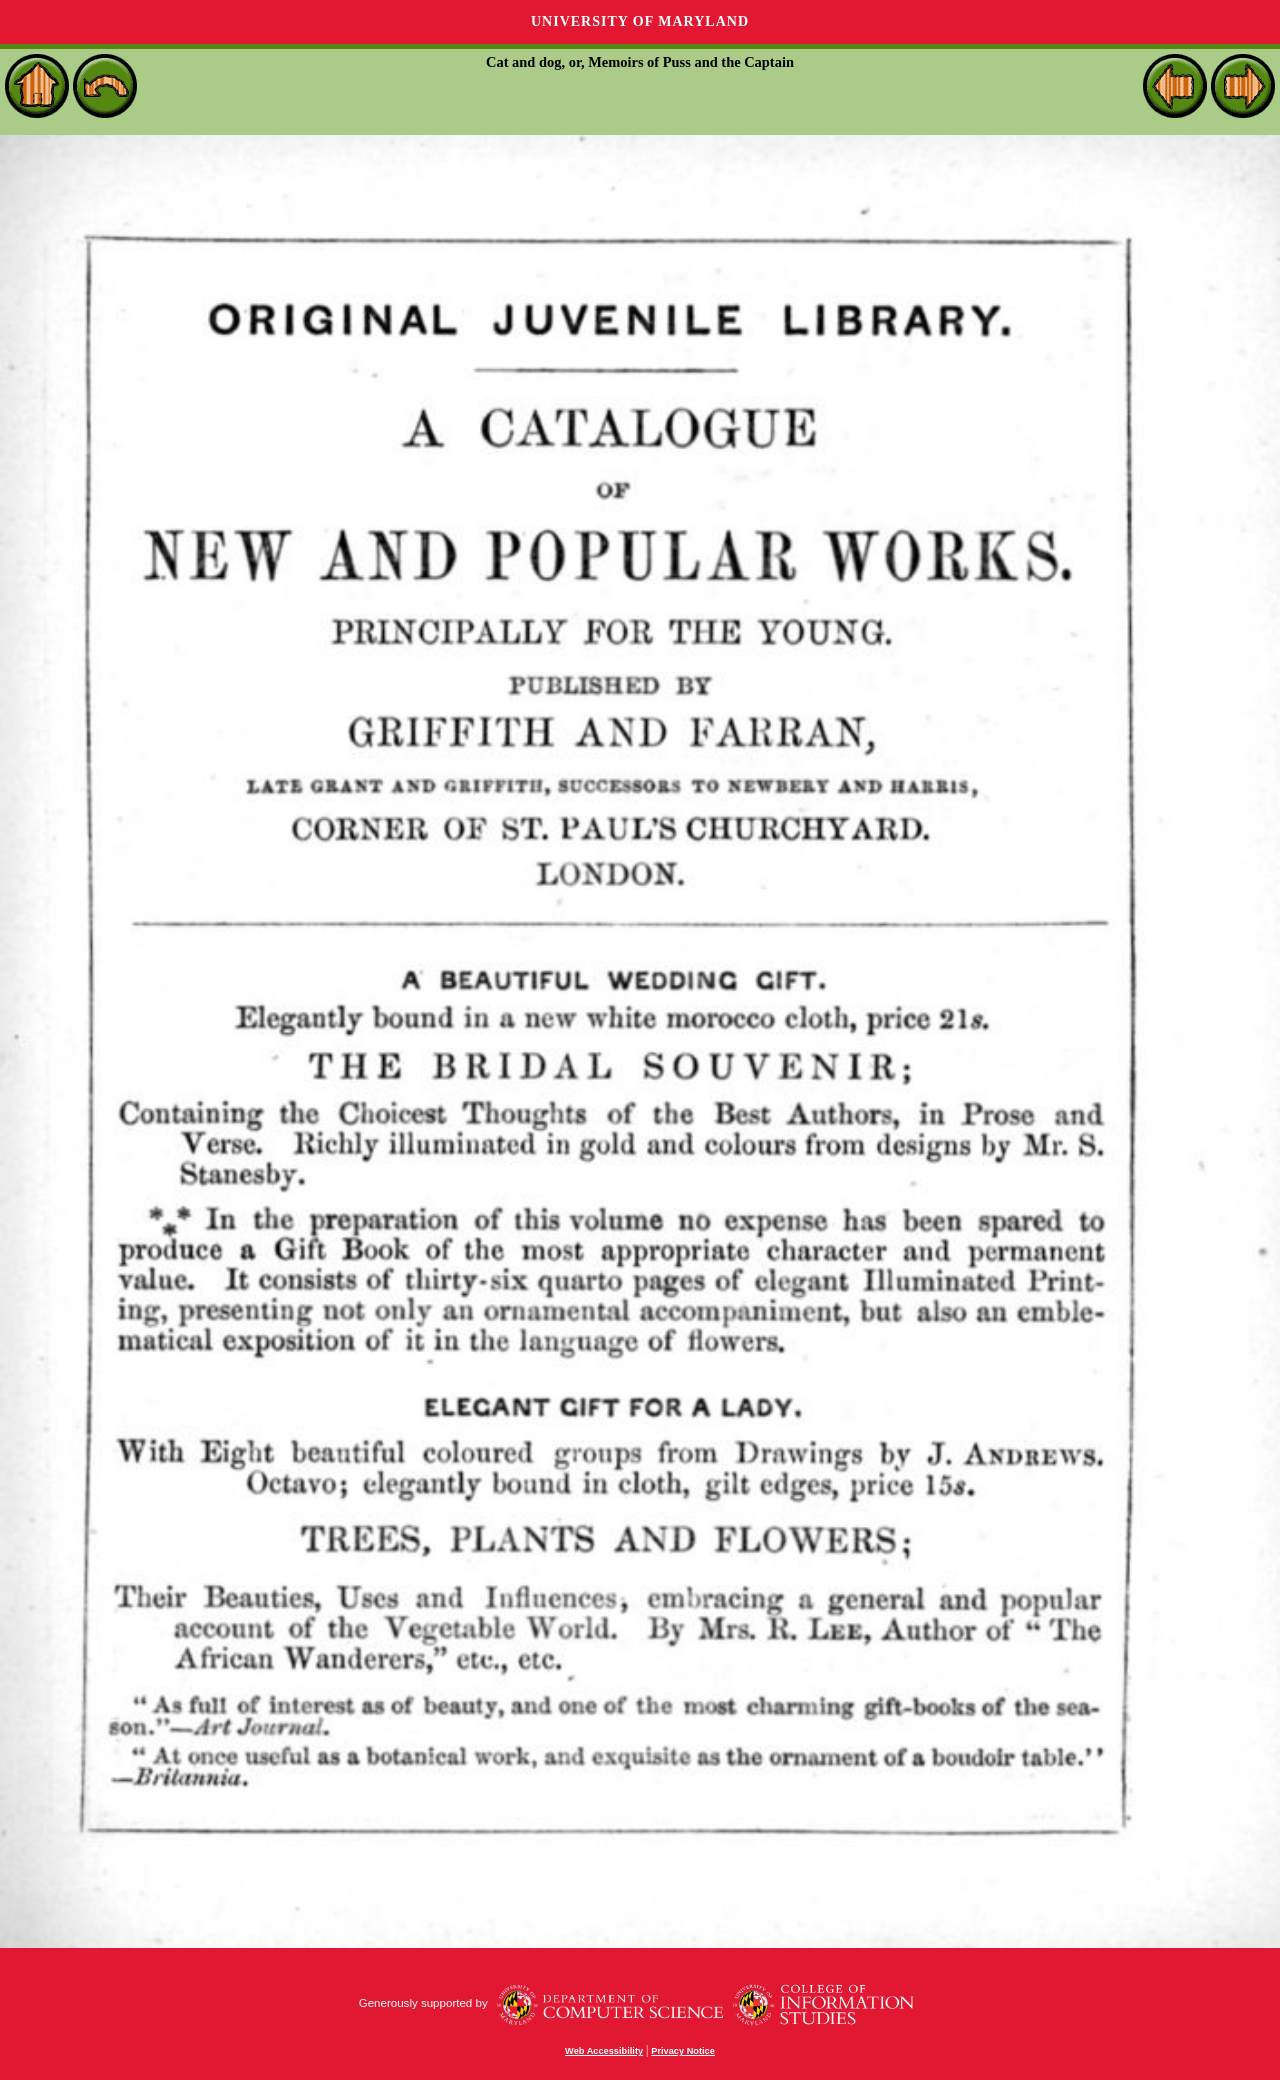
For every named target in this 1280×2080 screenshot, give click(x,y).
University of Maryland (640, 21)
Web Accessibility (604, 2051)
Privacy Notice (683, 2051)
